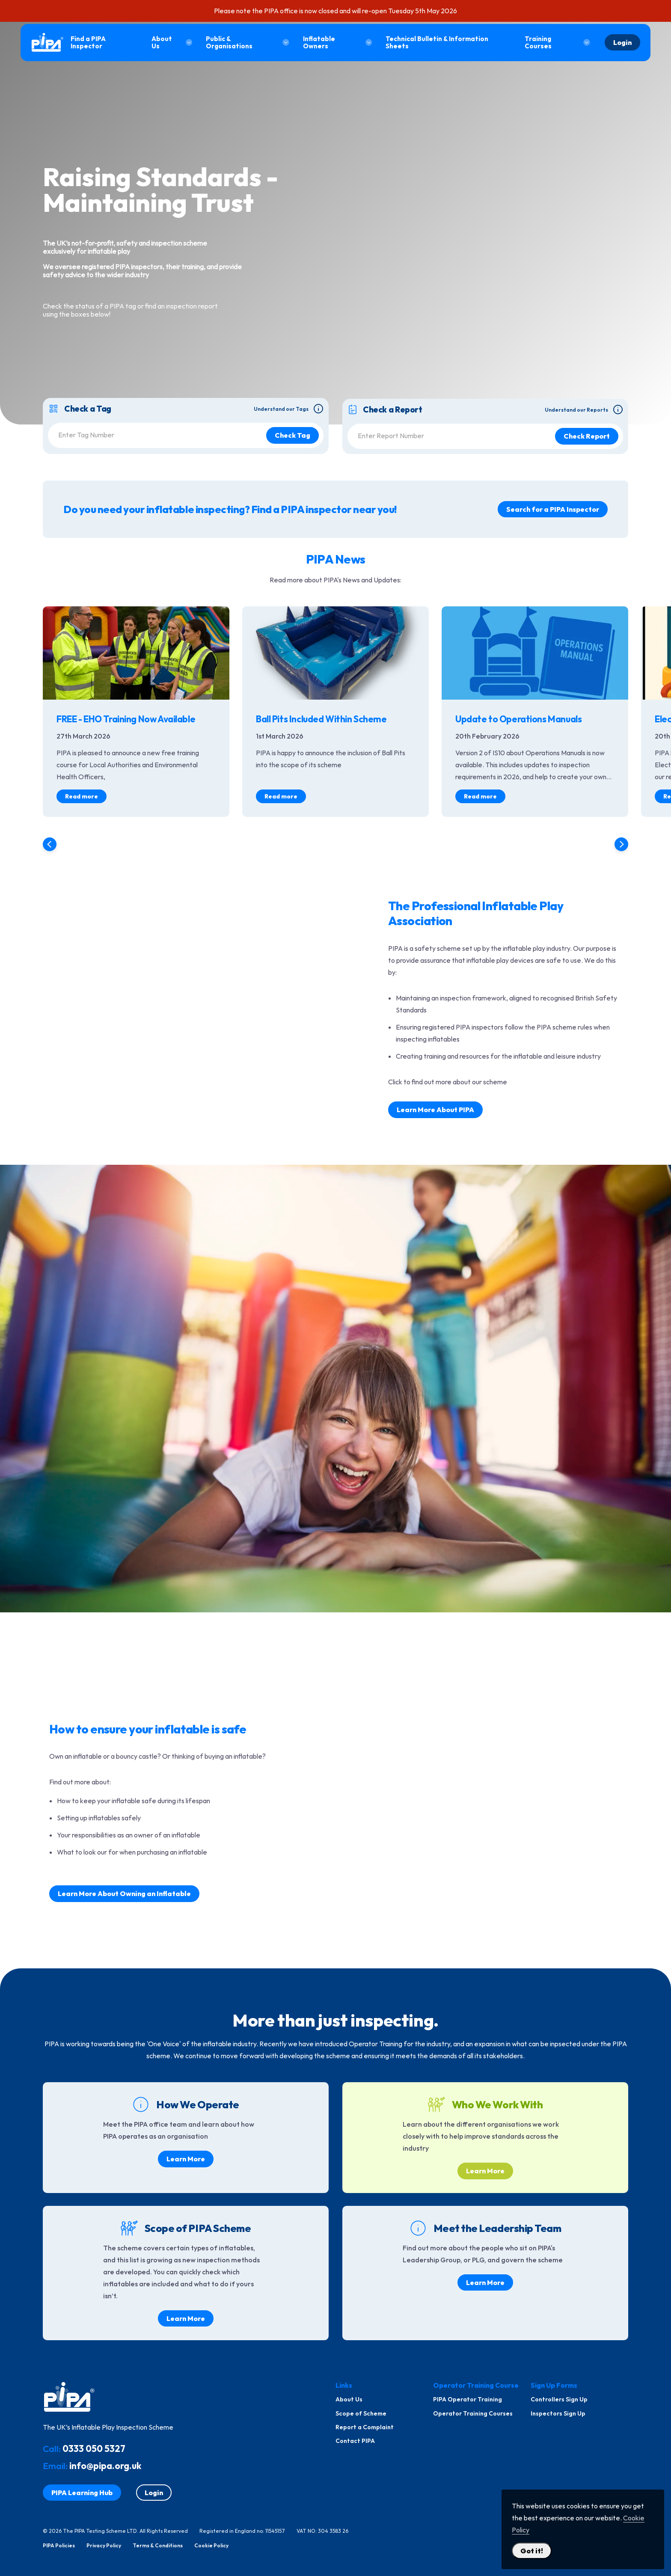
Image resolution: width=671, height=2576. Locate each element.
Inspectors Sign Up (558, 2413)
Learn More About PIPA (435, 1109)
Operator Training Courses (473, 2413)
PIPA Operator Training (467, 2399)
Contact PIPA (355, 2440)
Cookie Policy (211, 2546)
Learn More (185, 2159)
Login (622, 42)
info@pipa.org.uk (105, 2465)
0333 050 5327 (93, 2448)
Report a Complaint (365, 2427)
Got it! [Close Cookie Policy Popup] (531, 2550)
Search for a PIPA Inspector (552, 509)
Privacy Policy (103, 2546)
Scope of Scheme (361, 2413)
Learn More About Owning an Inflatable (124, 1893)
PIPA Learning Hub (82, 2492)
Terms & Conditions (158, 2546)
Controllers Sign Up (559, 2399)
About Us (349, 2399)
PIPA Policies (59, 2546)
